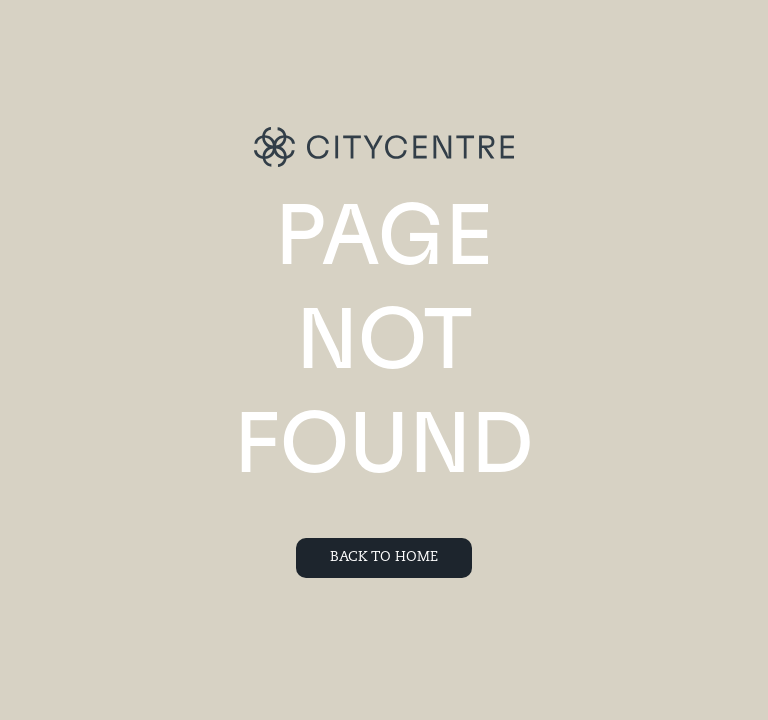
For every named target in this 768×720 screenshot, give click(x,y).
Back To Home (384, 557)
